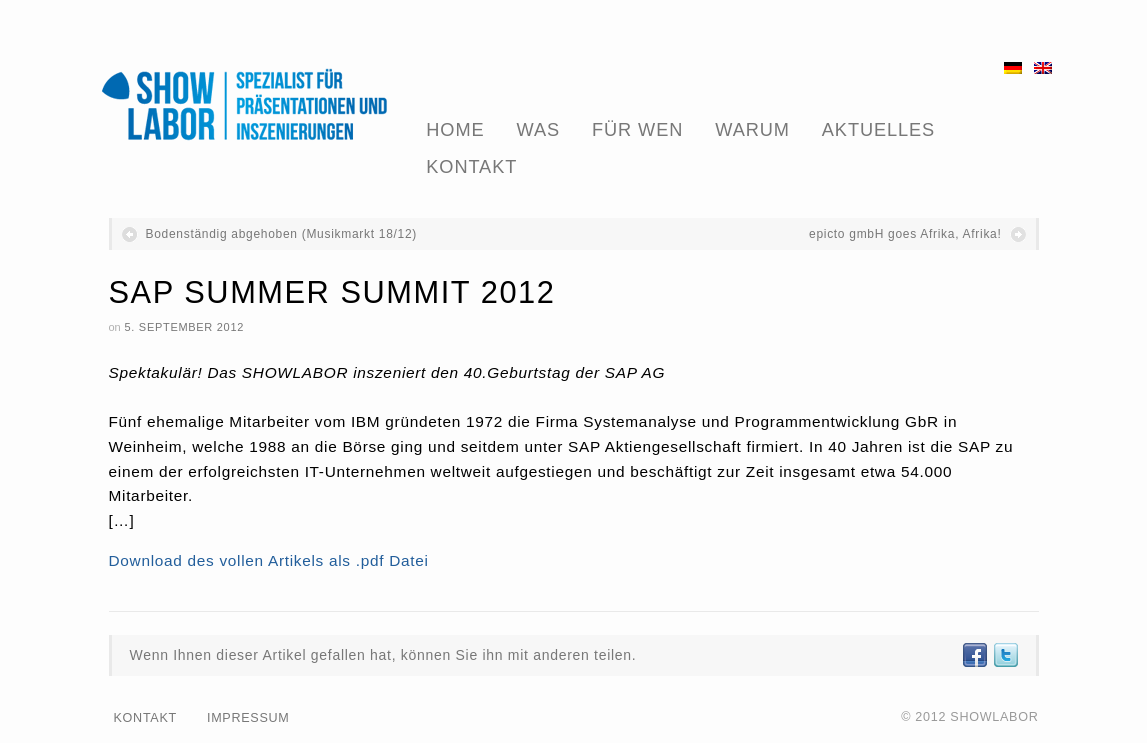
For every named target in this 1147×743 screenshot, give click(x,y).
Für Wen (637, 130)
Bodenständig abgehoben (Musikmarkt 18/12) (282, 234)
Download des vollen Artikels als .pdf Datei (269, 560)
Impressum (248, 718)
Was (538, 130)
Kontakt (471, 167)
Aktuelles (878, 130)
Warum (752, 130)
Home (455, 130)
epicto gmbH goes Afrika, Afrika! (905, 234)
